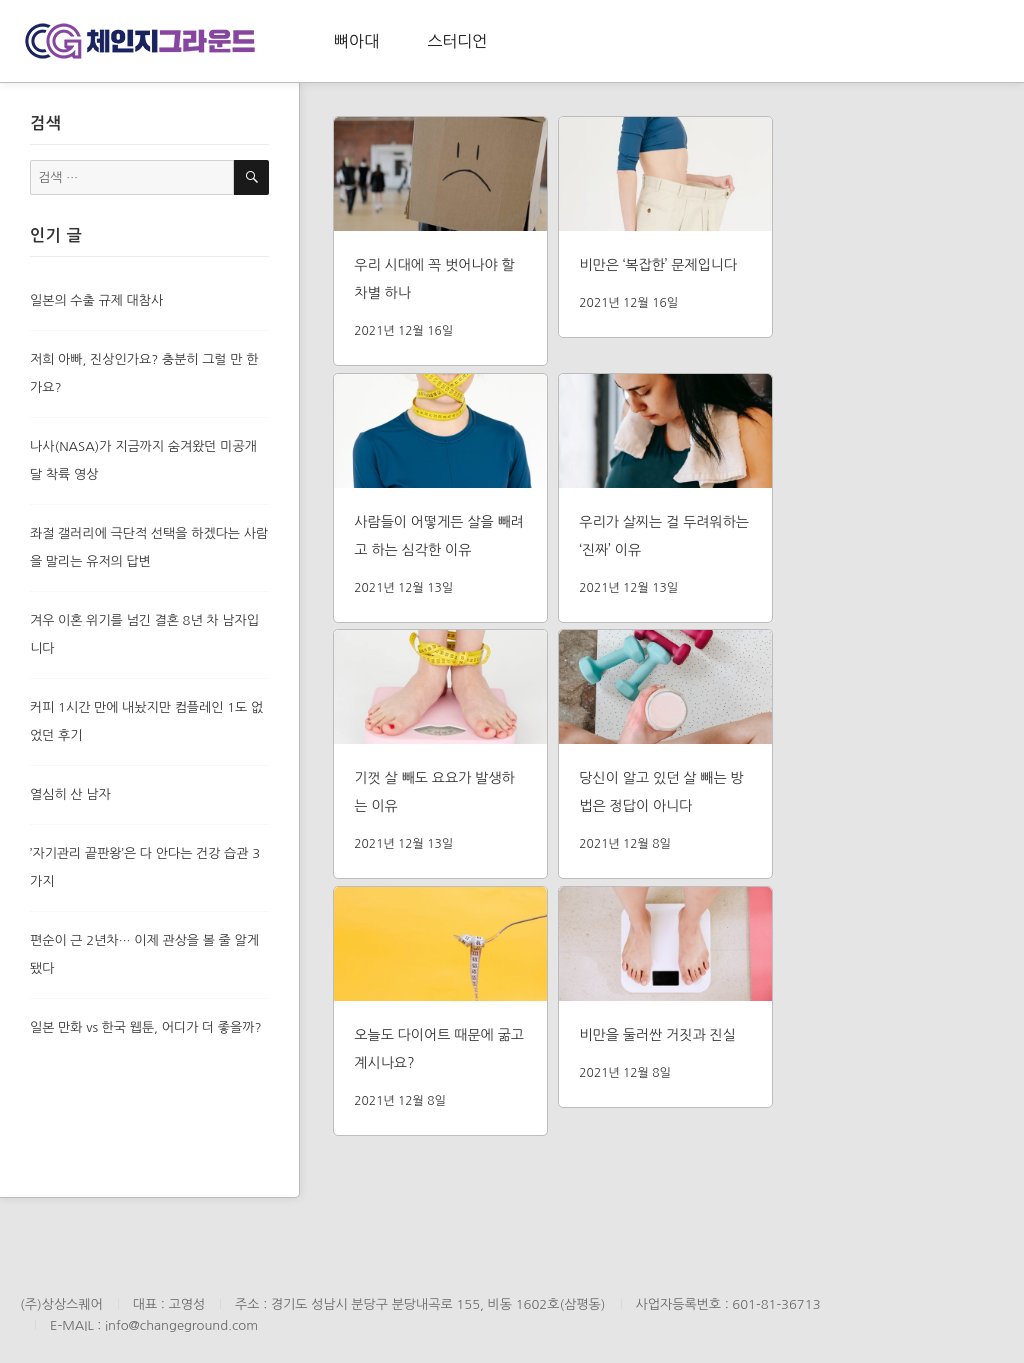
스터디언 (457, 41)
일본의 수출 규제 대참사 (96, 300)
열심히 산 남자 (70, 794)
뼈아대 (356, 41)
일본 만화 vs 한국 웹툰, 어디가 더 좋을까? (146, 1027)
